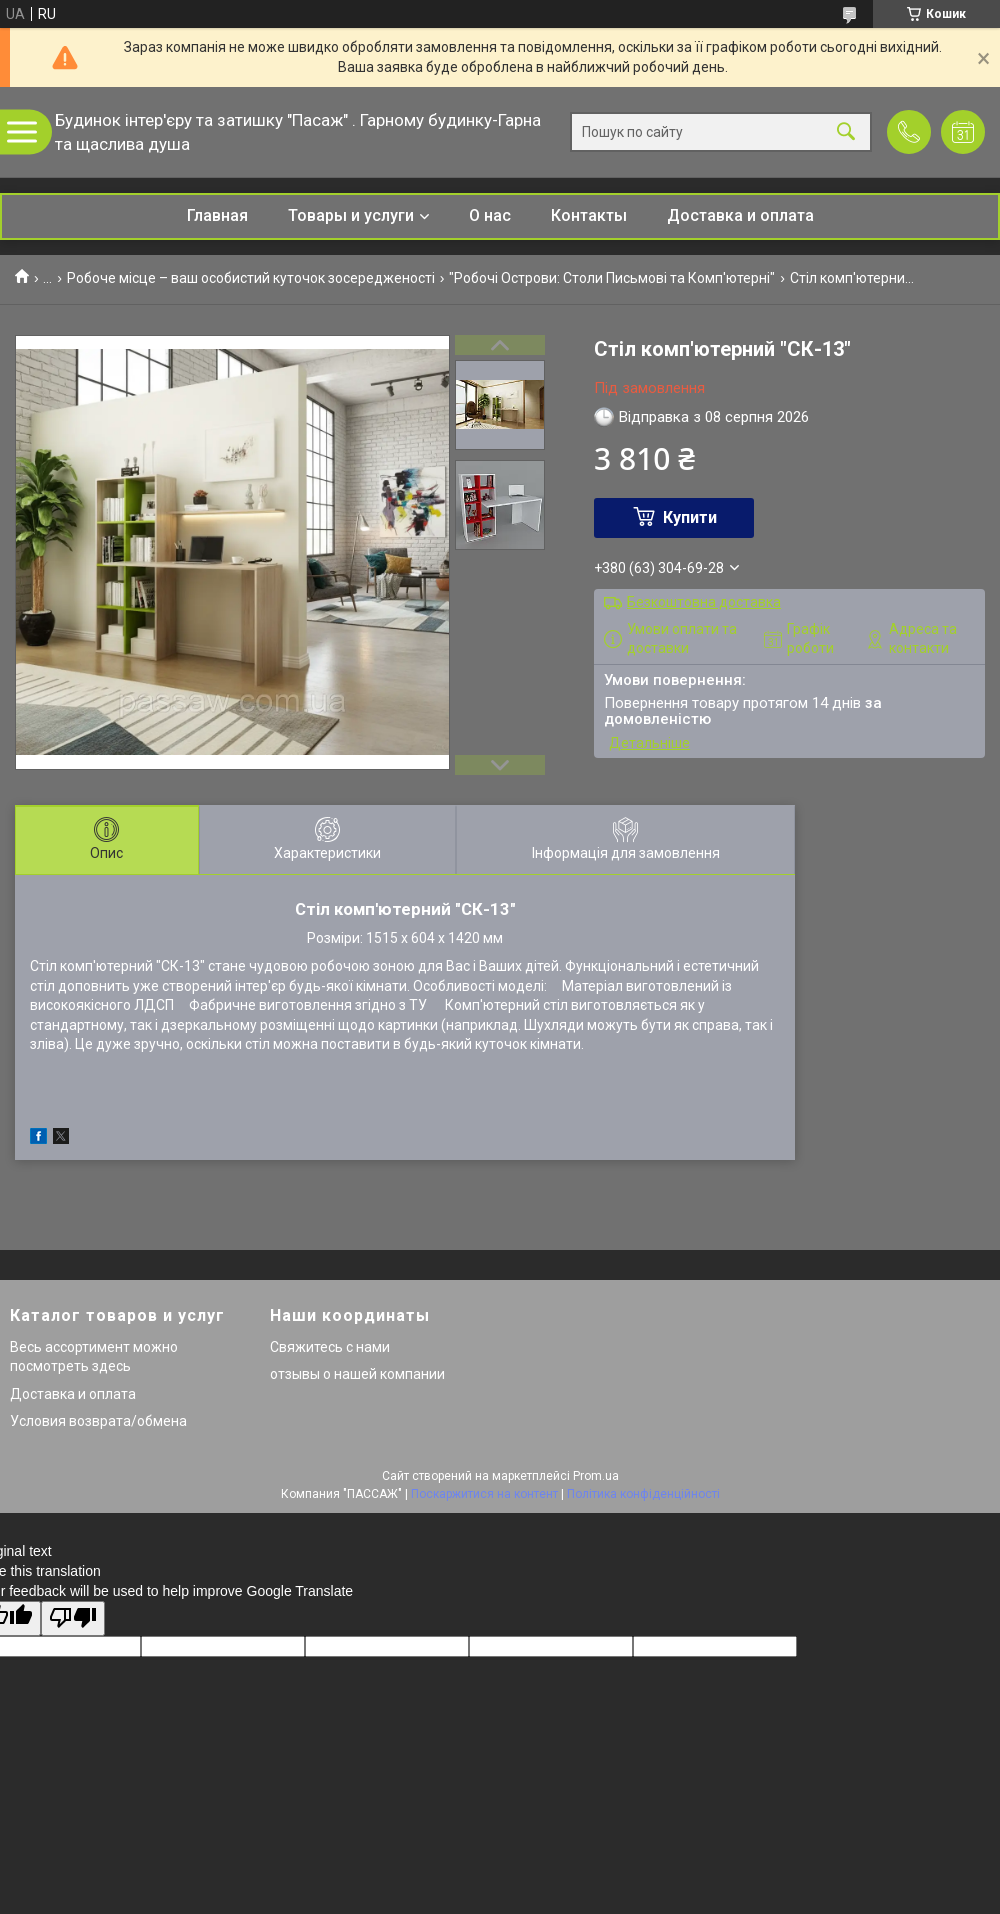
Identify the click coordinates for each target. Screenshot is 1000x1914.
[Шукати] (846, 132)
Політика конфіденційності (643, 1494)
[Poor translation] (73, 1618)
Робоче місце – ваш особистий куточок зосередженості (251, 278)
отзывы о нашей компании (357, 1374)
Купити (690, 517)
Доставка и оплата (740, 215)
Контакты (589, 215)
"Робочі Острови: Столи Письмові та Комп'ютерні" (612, 278)
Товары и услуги (351, 215)
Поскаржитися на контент (484, 1494)
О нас (490, 215)
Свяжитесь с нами (330, 1347)
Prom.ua (596, 1476)
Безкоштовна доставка (704, 602)
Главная (217, 215)
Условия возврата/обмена (98, 1421)
